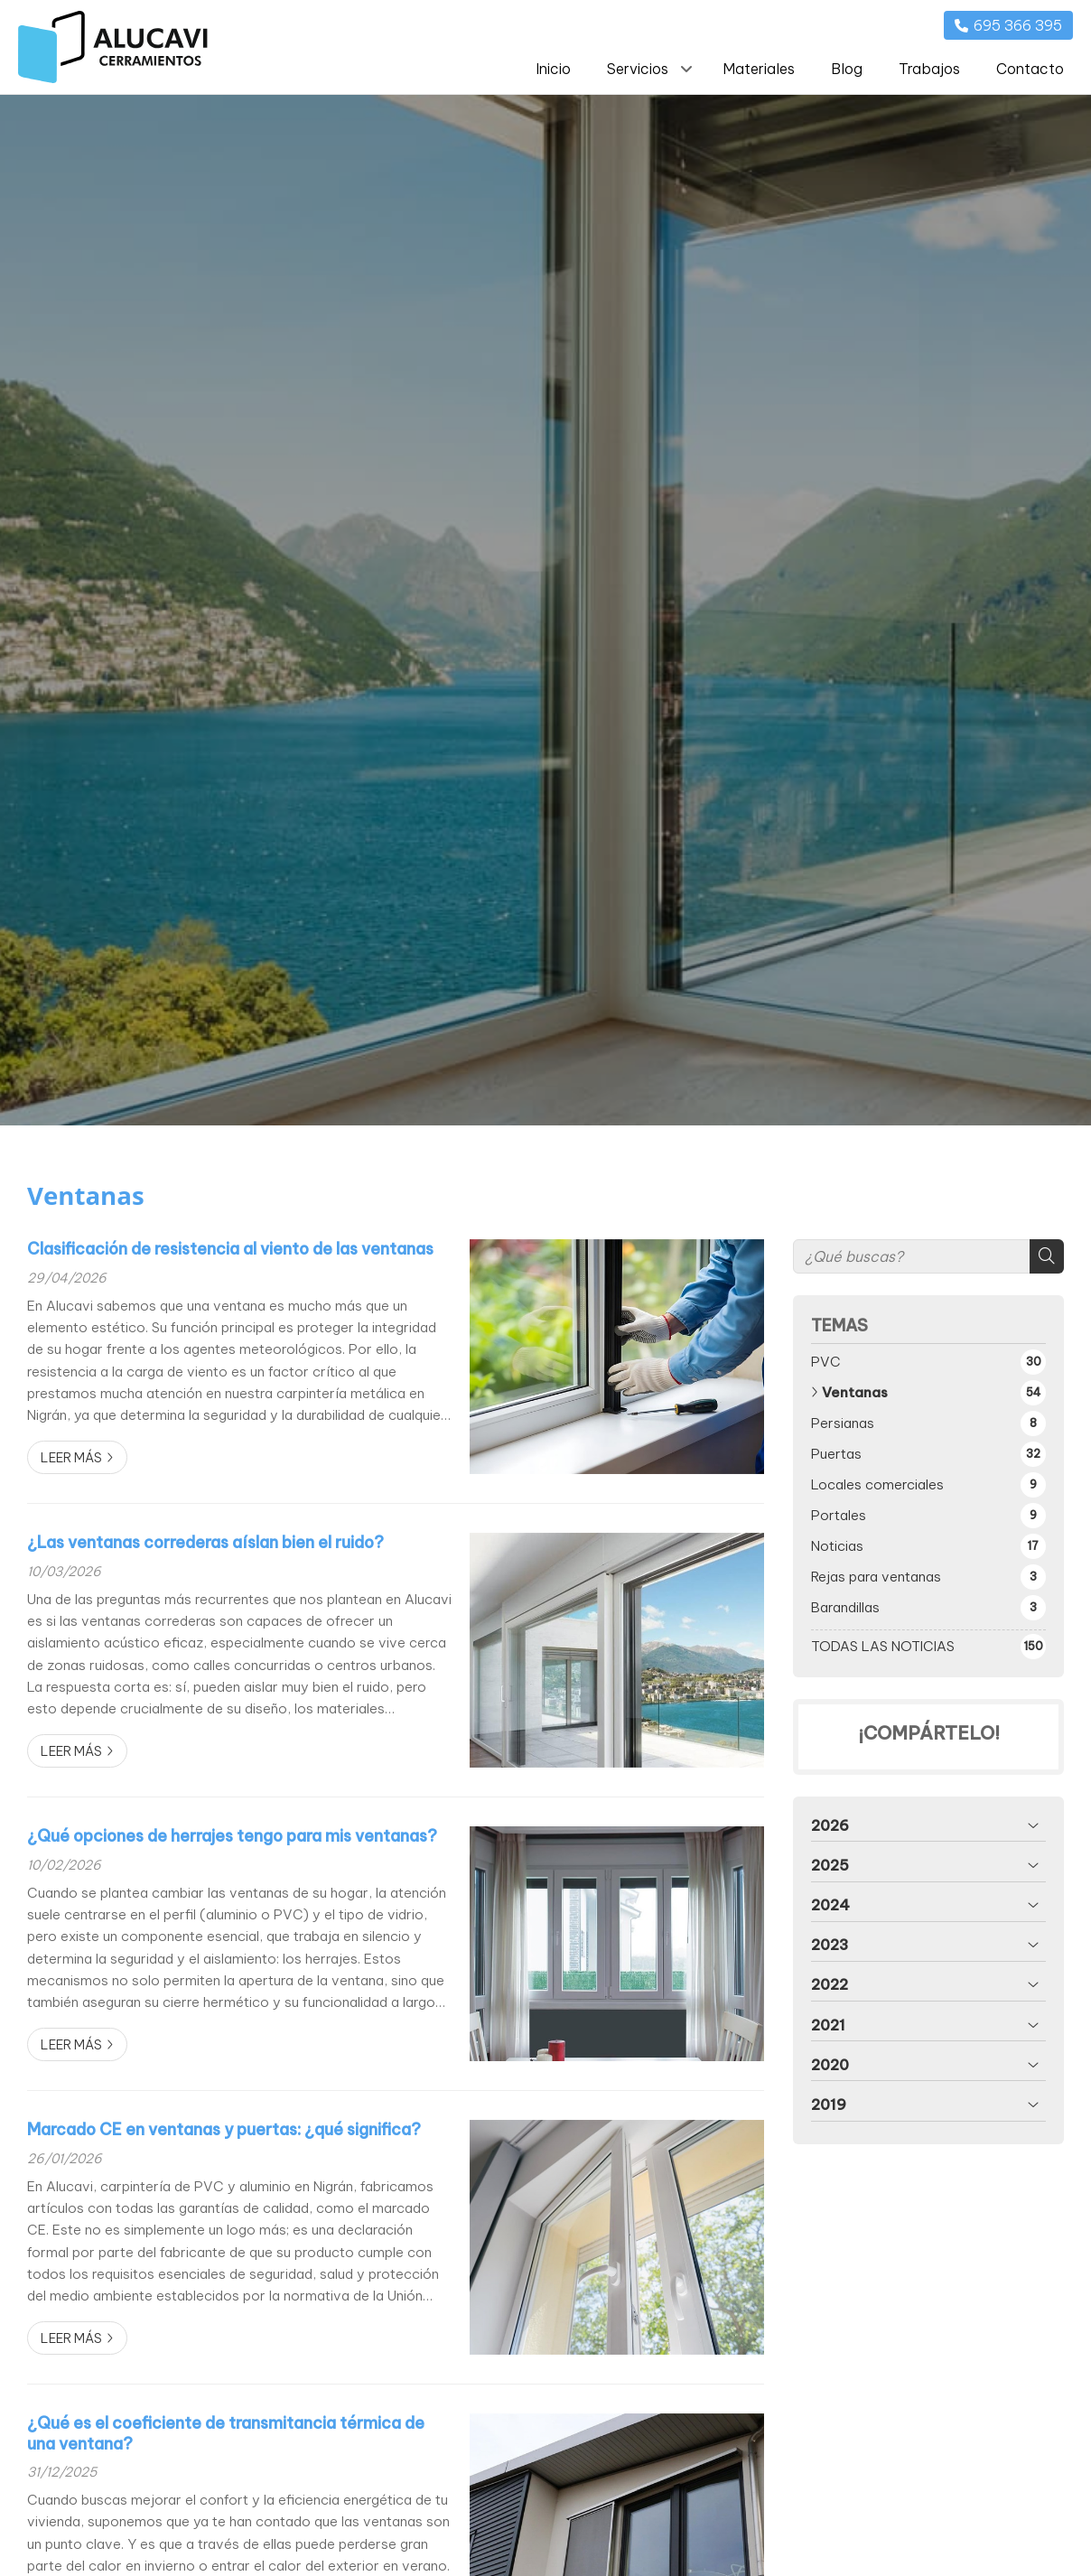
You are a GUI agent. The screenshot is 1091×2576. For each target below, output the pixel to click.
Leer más (71, 1458)
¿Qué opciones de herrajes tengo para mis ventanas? (232, 1836)
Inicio (553, 69)
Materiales (759, 69)
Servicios (637, 69)
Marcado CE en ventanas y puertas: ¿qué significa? (224, 2130)
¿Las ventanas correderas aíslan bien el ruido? (205, 1543)
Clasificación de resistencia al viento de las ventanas (230, 1249)
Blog (847, 69)
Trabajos (929, 69)
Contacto (1030, 69)
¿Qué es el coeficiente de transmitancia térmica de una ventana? (225, 2433)
